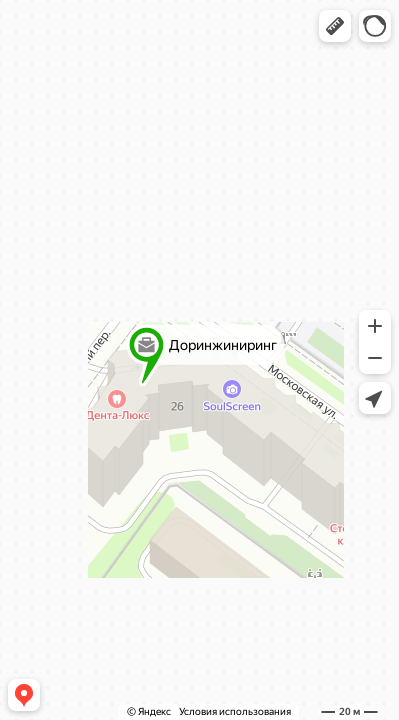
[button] (335, 26)
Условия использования (235, 711)
